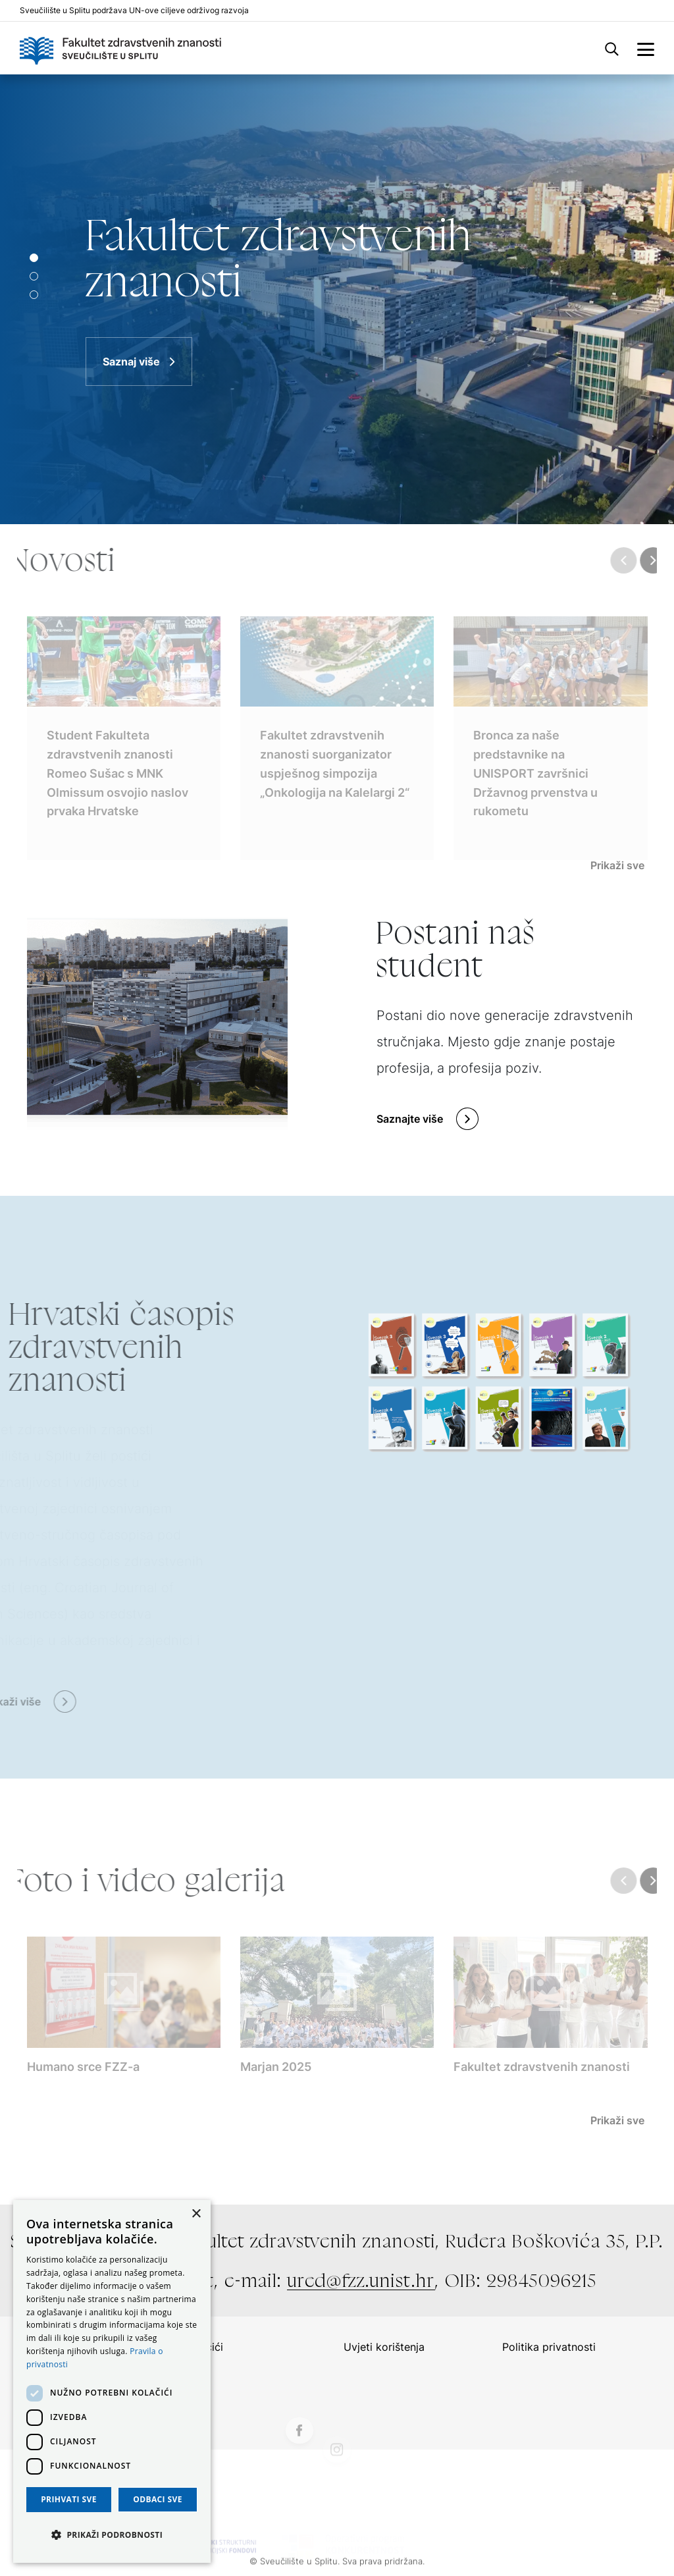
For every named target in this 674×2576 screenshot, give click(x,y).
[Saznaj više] (337, 299)
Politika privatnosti (549, 2346)
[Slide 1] (34, 276)
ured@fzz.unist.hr (361, 2280)
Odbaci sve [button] (157, 2499)
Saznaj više (131, 361)
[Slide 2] (34, 294)
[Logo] (120, 48)
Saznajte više (409, 1118)
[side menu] (645, 48)
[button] (111, 2535)
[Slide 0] (34, 258)
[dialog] (112, 2381)
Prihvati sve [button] (69, 2499)
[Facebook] (299, 2461)
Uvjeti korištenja (384, 2346)
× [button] (196, 2214)
